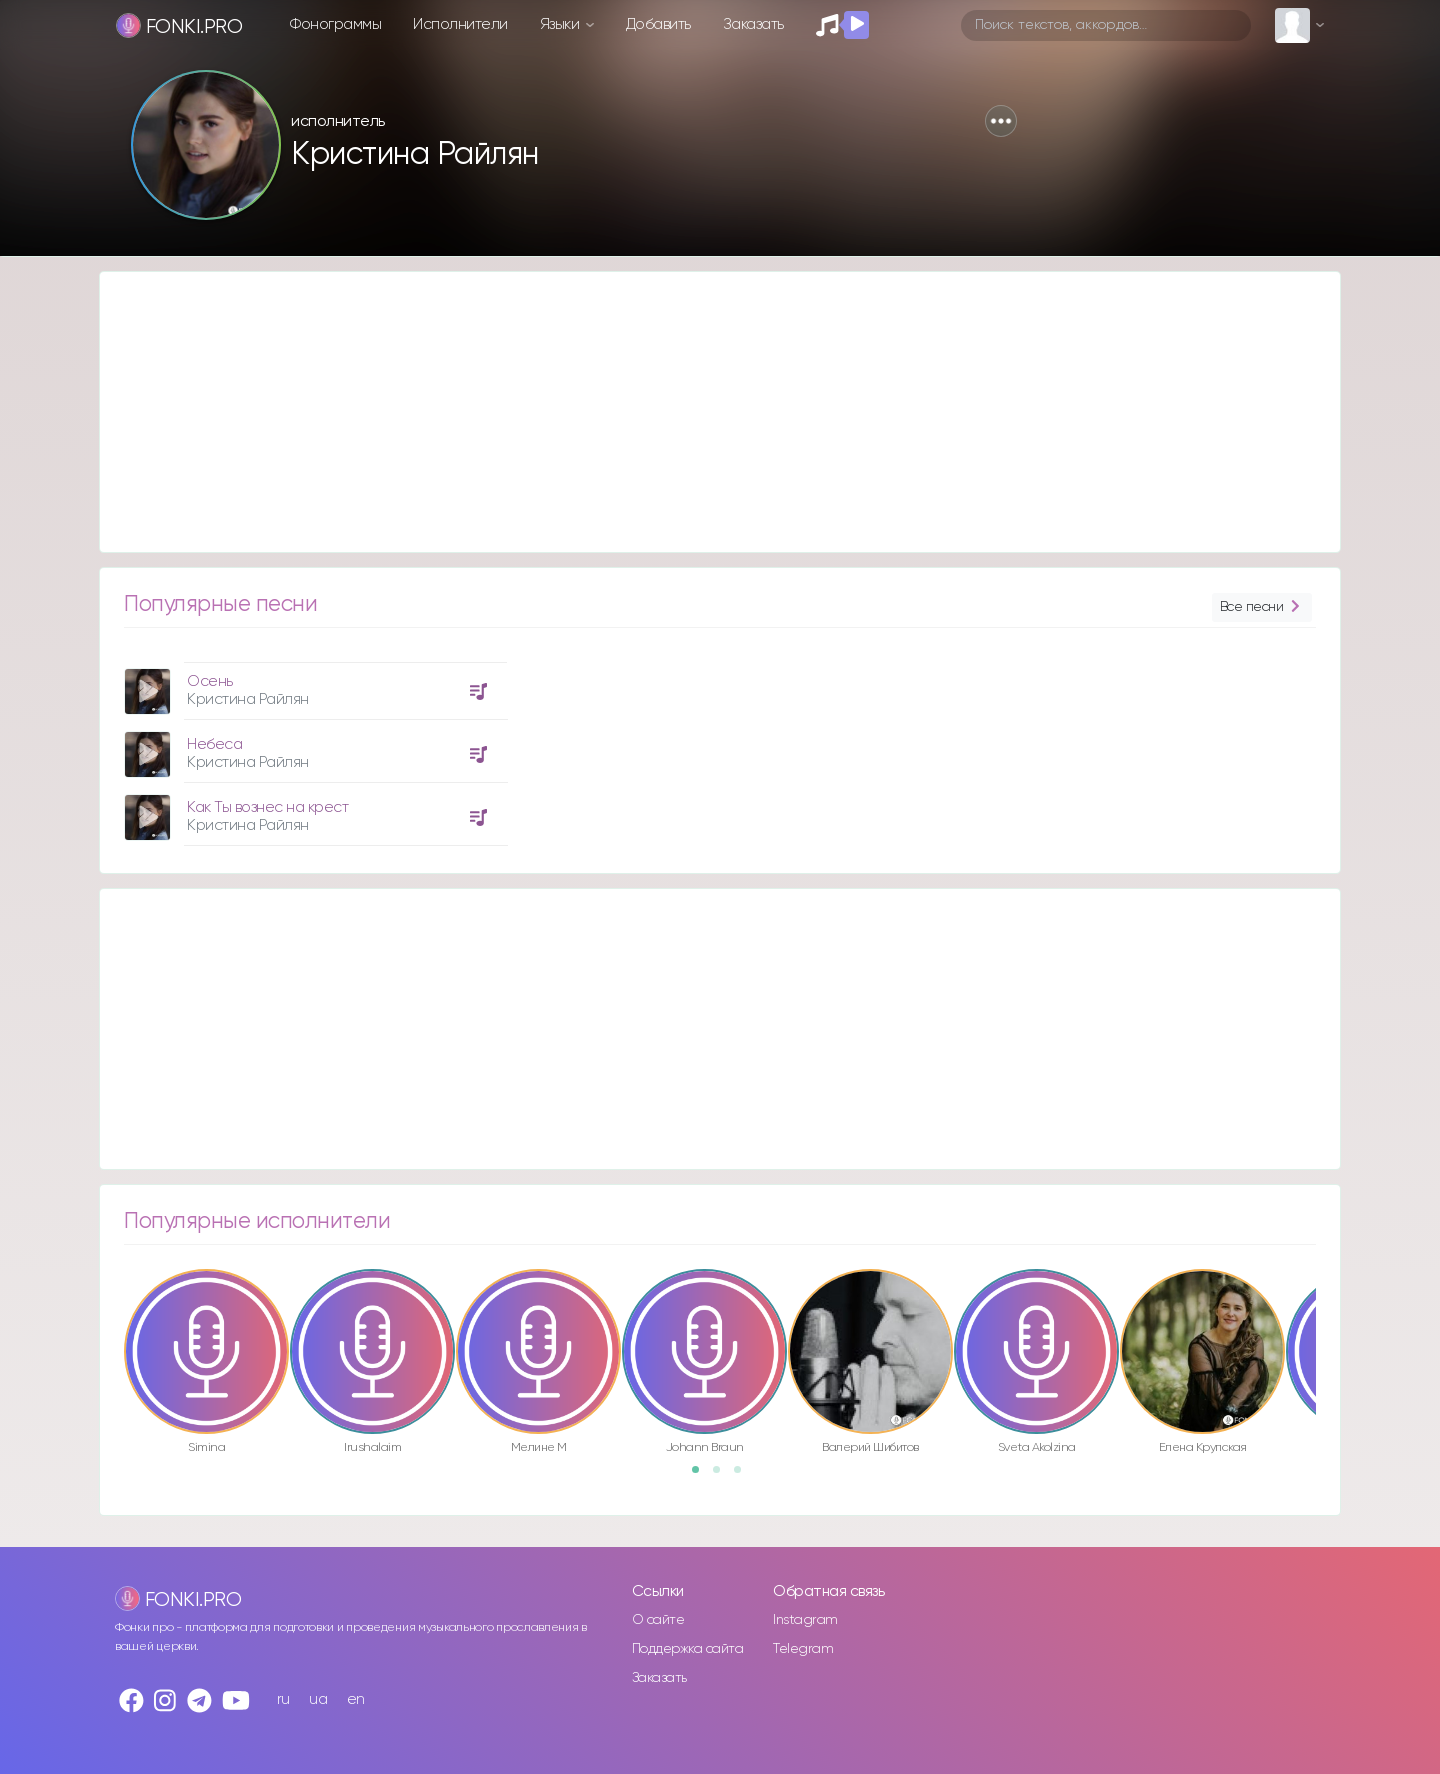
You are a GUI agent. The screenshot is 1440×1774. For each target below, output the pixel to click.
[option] (313, 746)
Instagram (805, 1620)
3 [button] (744, 1476)
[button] (1001, 121)
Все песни (1262, 607)
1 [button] (702, 1476)
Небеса (214, 744)
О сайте (658, 1620)
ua (318, 1699)
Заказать (753, 24)
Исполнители (460, 24)
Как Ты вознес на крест (267, 807)
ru (283, 1699)
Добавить (658, 24)
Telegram (803, 1649)
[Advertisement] (700, 412)
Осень (210, 681)
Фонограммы (335, 24)
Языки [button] (561, 24)
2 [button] (723, 1476)
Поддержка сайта (688, 1649)
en (356, 1699)
